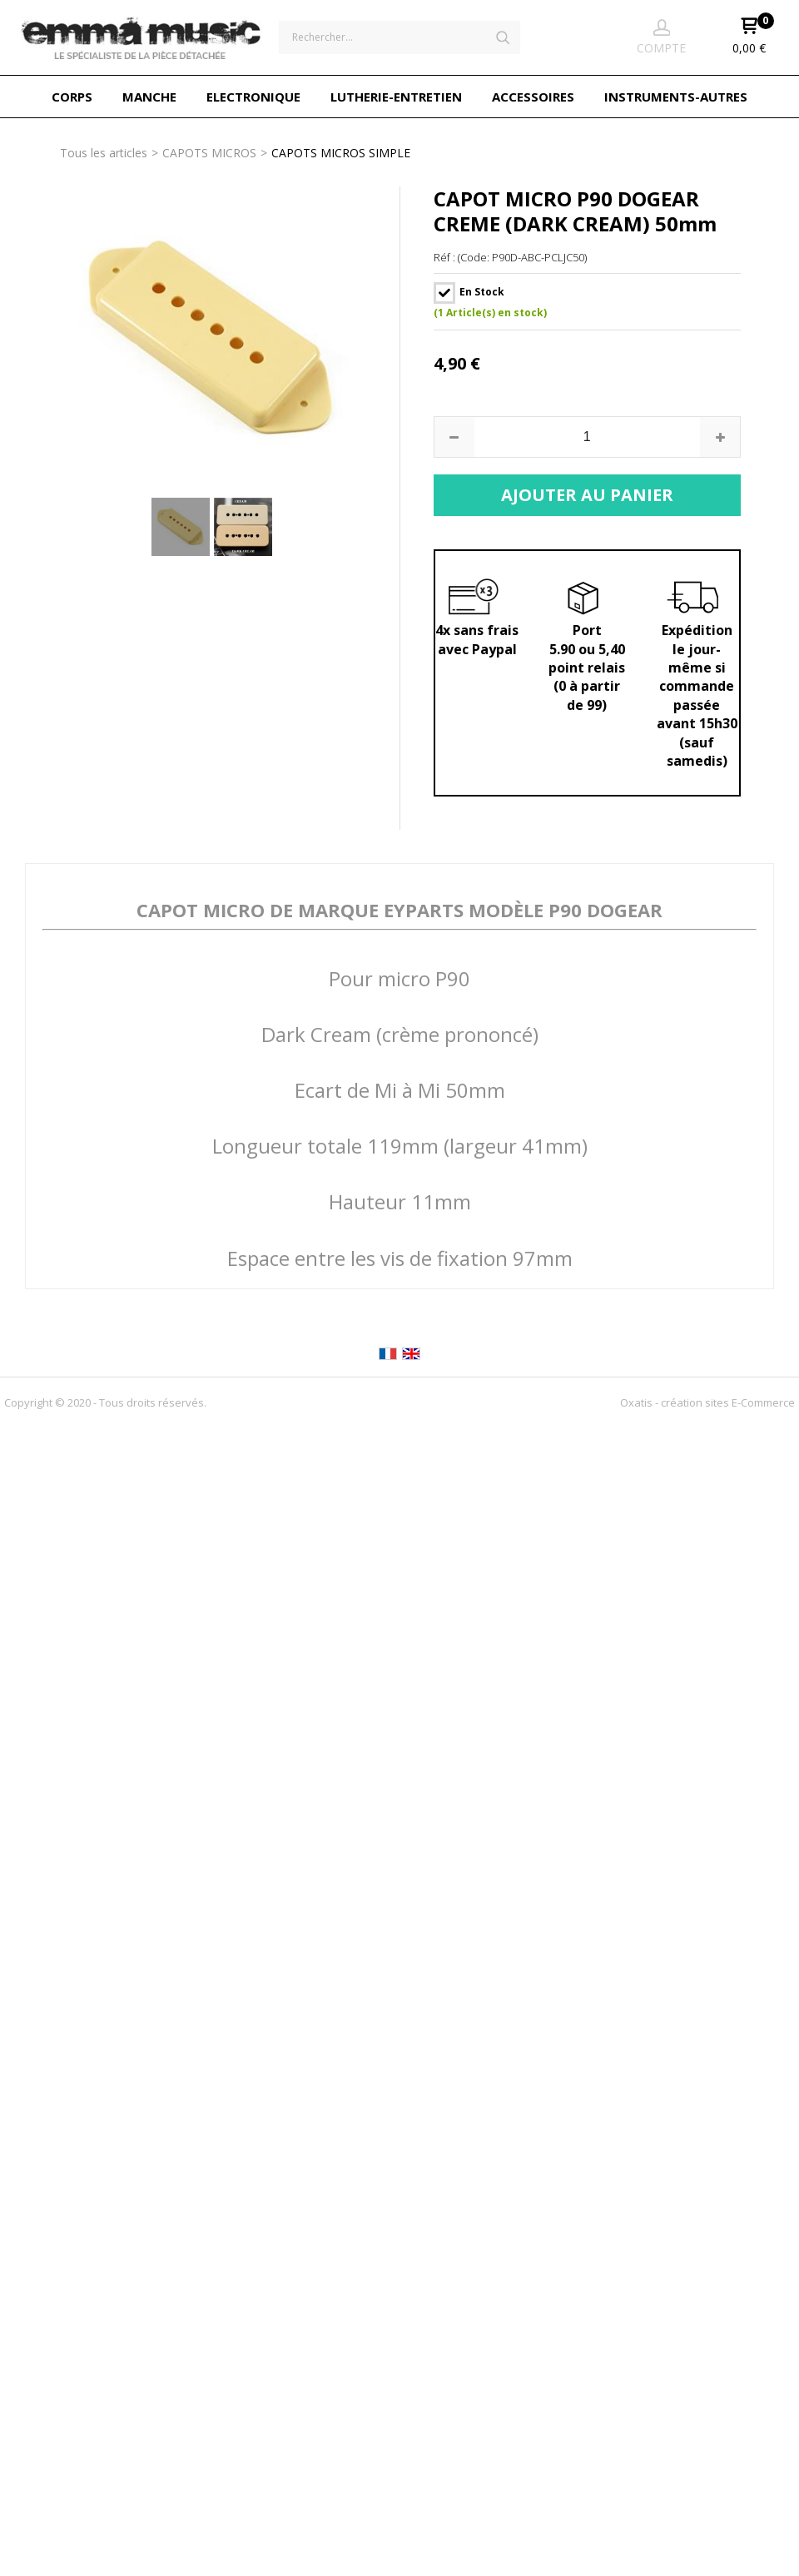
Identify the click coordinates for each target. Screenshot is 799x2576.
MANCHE (149, 96)
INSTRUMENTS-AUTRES (675, 96)
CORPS (72, 96)
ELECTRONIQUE (253, 96)
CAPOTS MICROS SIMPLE (340, 153)
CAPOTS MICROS (209, 153)
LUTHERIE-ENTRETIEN (396, 96)
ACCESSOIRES (533, 96)
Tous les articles (103, 153)
